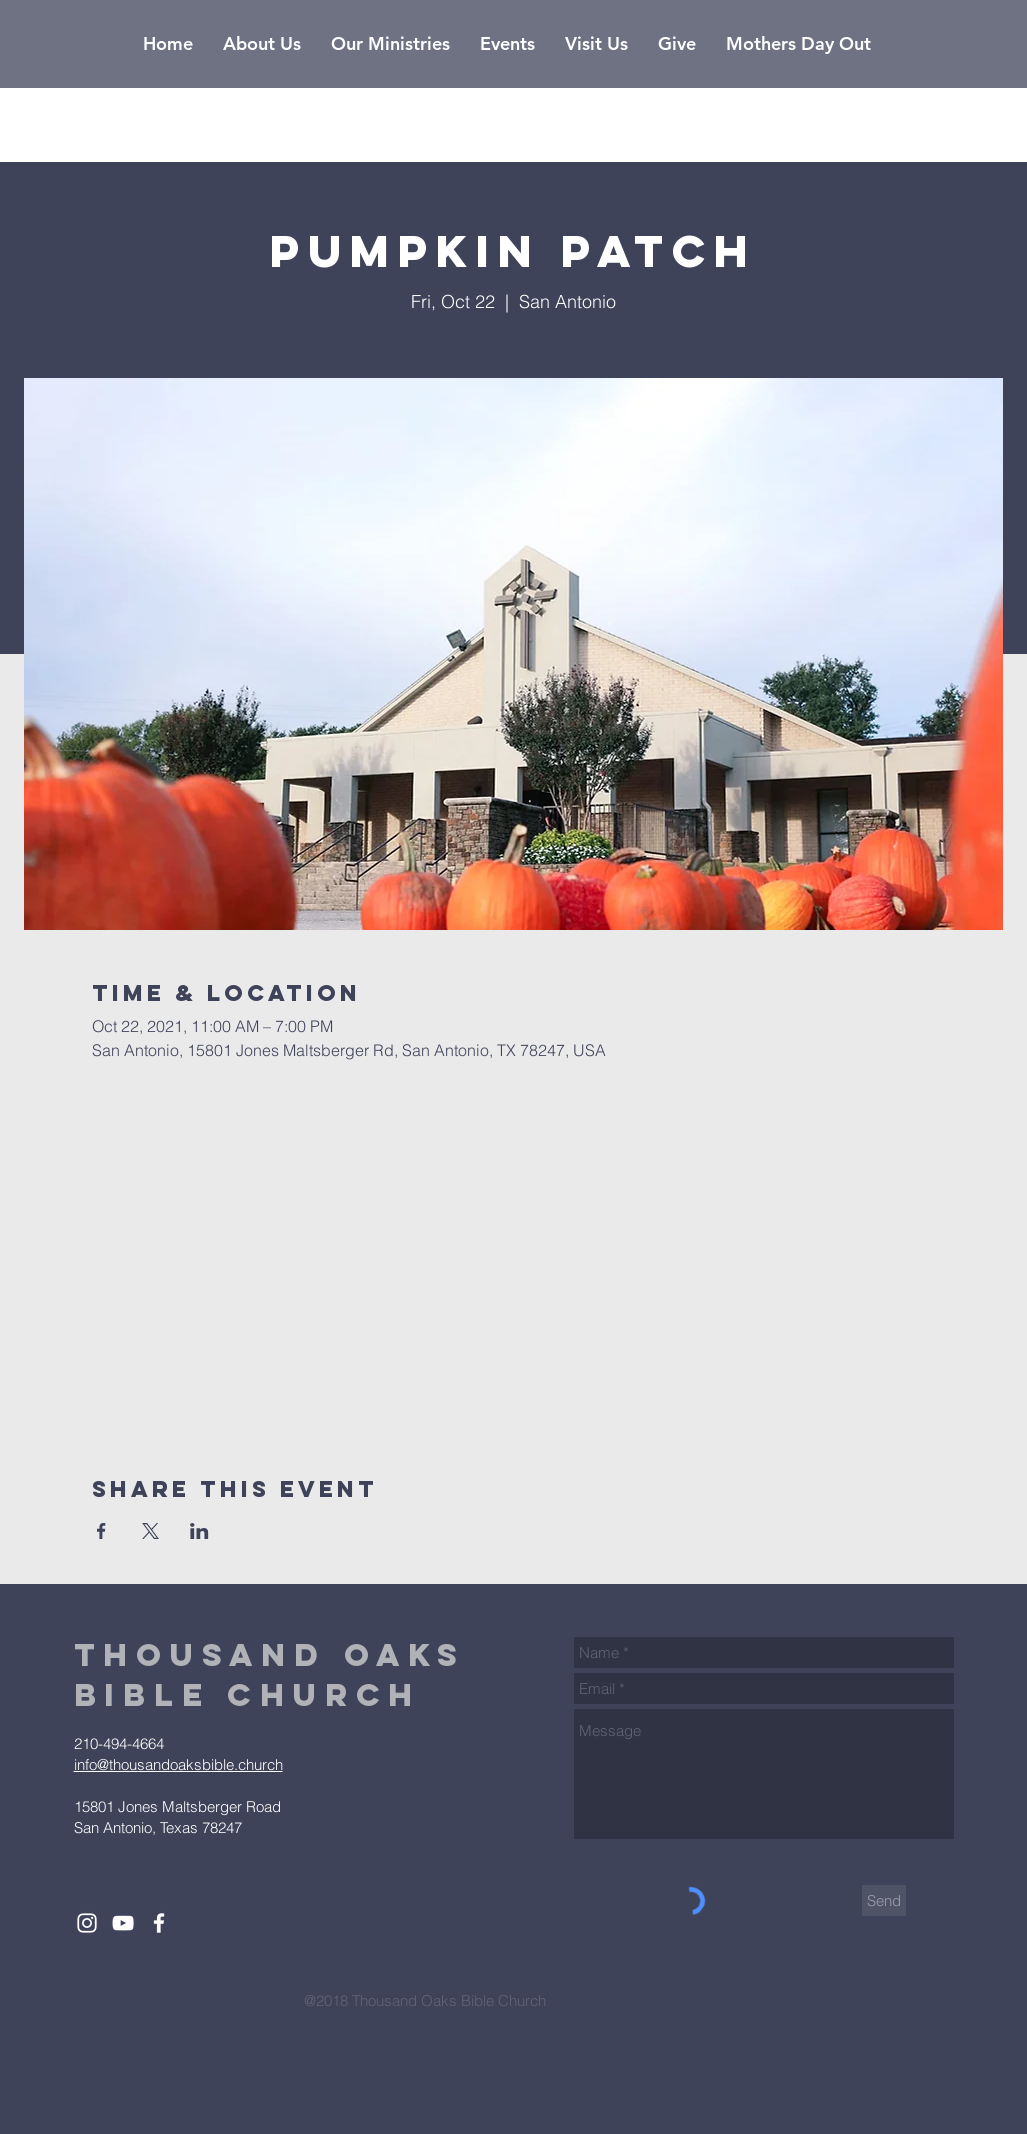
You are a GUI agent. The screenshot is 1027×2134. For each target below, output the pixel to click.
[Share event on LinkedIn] (199, 1531)
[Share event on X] (150, 1531)
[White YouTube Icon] (123, 1923)
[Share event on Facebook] (101, 1531)
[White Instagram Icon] (87, 1923)
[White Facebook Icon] (159, 1923)
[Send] (884, 1900)
